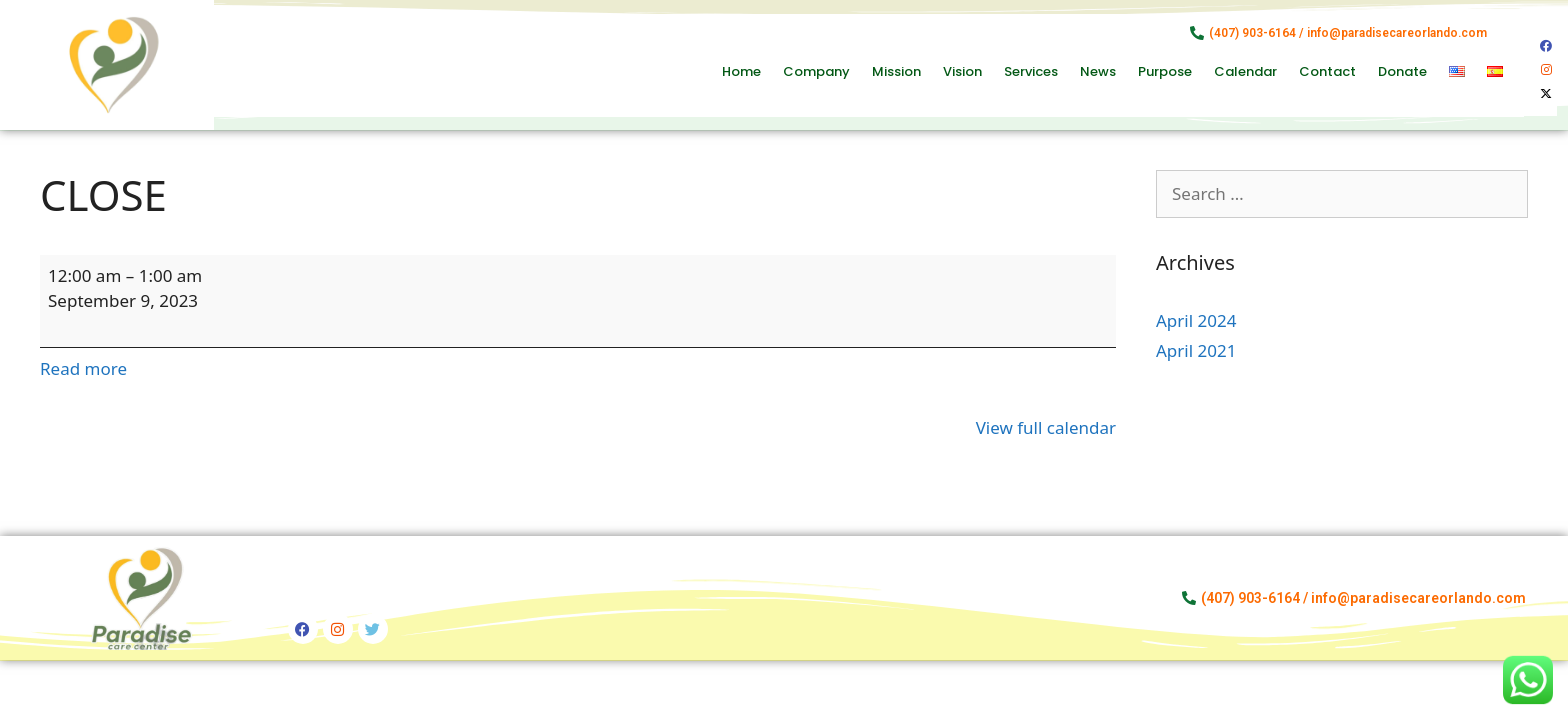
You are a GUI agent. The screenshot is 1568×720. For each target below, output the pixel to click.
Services (1031, 71)
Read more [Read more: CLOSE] (83, 368)
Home (741, 71)
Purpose (1165, 71)
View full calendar (1046, 427)
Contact (1327, 71)
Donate (1402, 71)
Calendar (1245, 71)
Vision (962, 71)
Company (816, 71)
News (1098, 71)
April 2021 (1196, 350)
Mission (896, 71)
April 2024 (1196, 320)
